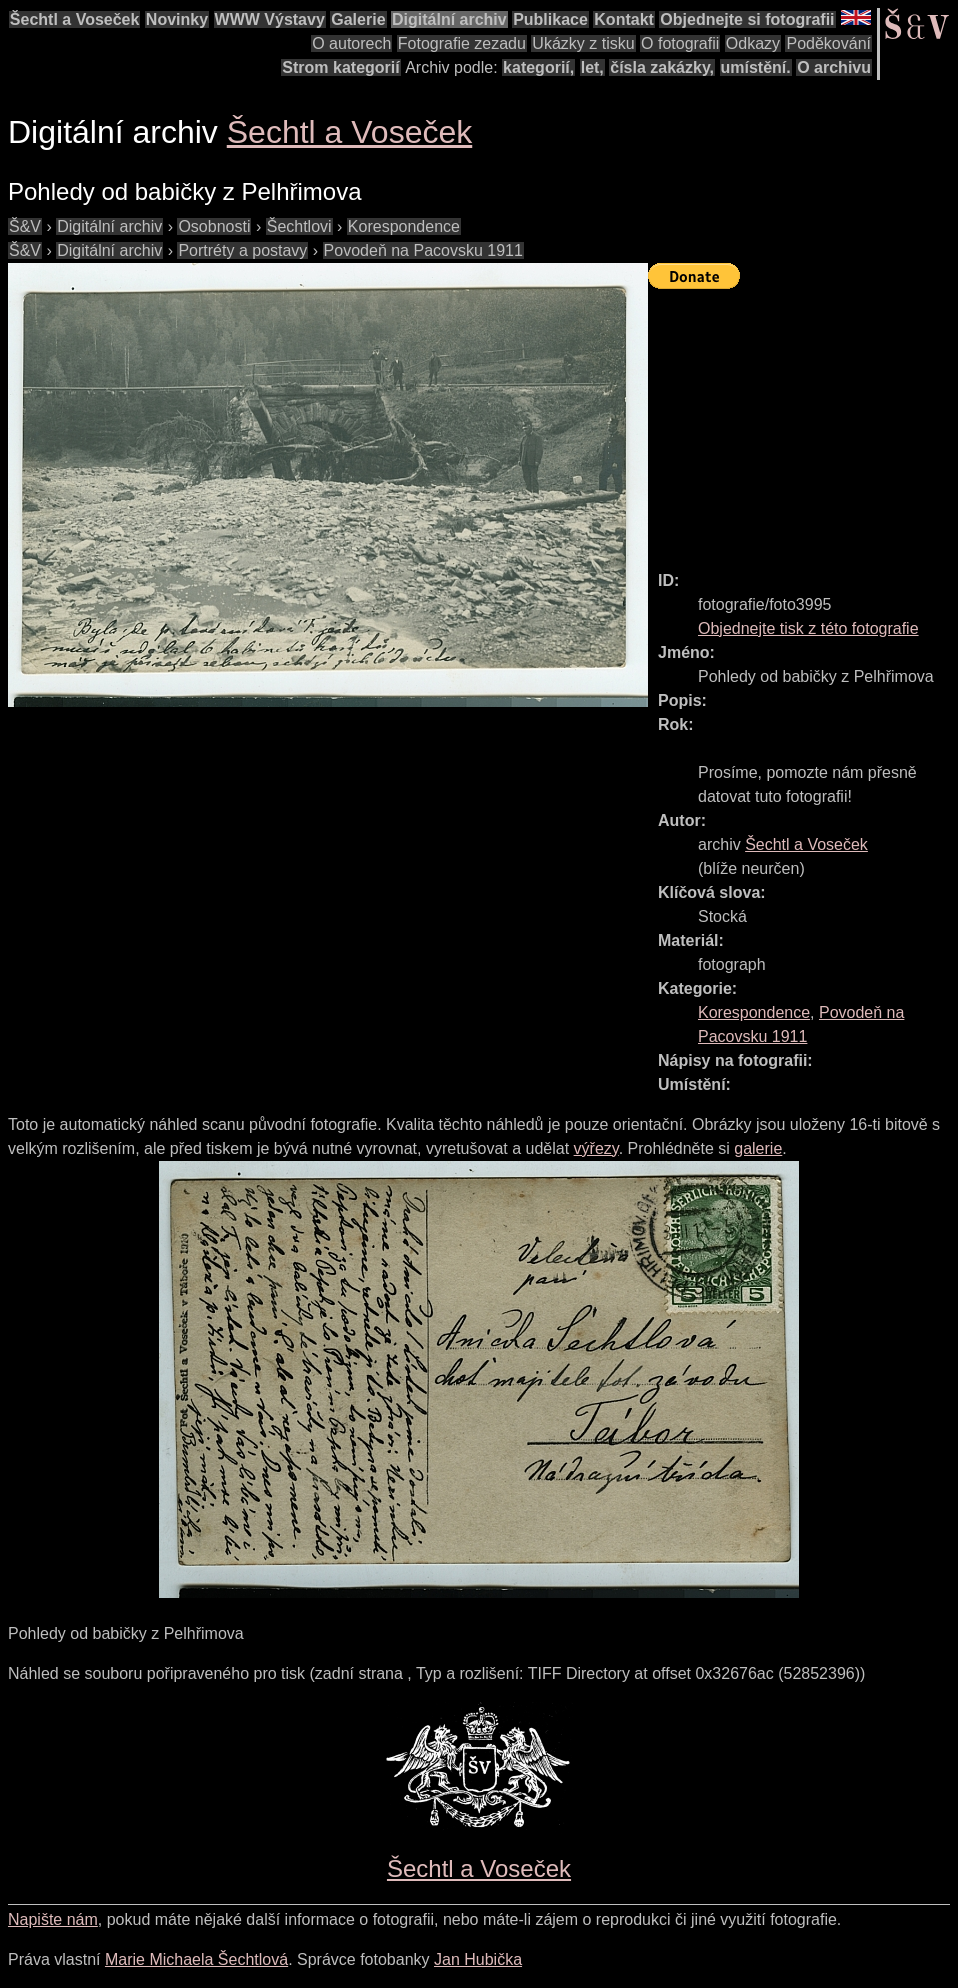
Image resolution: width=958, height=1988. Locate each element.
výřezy (596, 1148)
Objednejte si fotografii (747, 19)
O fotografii (680, 43)
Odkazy (753, 43)
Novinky (177, 19)
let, (592, 67)
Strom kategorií (340, 67)
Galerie (358, 19)
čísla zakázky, (662, 67)
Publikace (550, 19)
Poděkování (828, 43)
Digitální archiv (449, 19)
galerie (758, 1148)
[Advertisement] (803, 421)
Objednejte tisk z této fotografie (808, 628)
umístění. (756, 67)
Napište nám (53, 1919)
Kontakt (624, 19)
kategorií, (538, 67)
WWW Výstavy (270, 19)
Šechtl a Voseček (75, 19)
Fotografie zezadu (462, 43)
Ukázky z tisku (583, 43)
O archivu (834, 67)
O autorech (351, 43)
